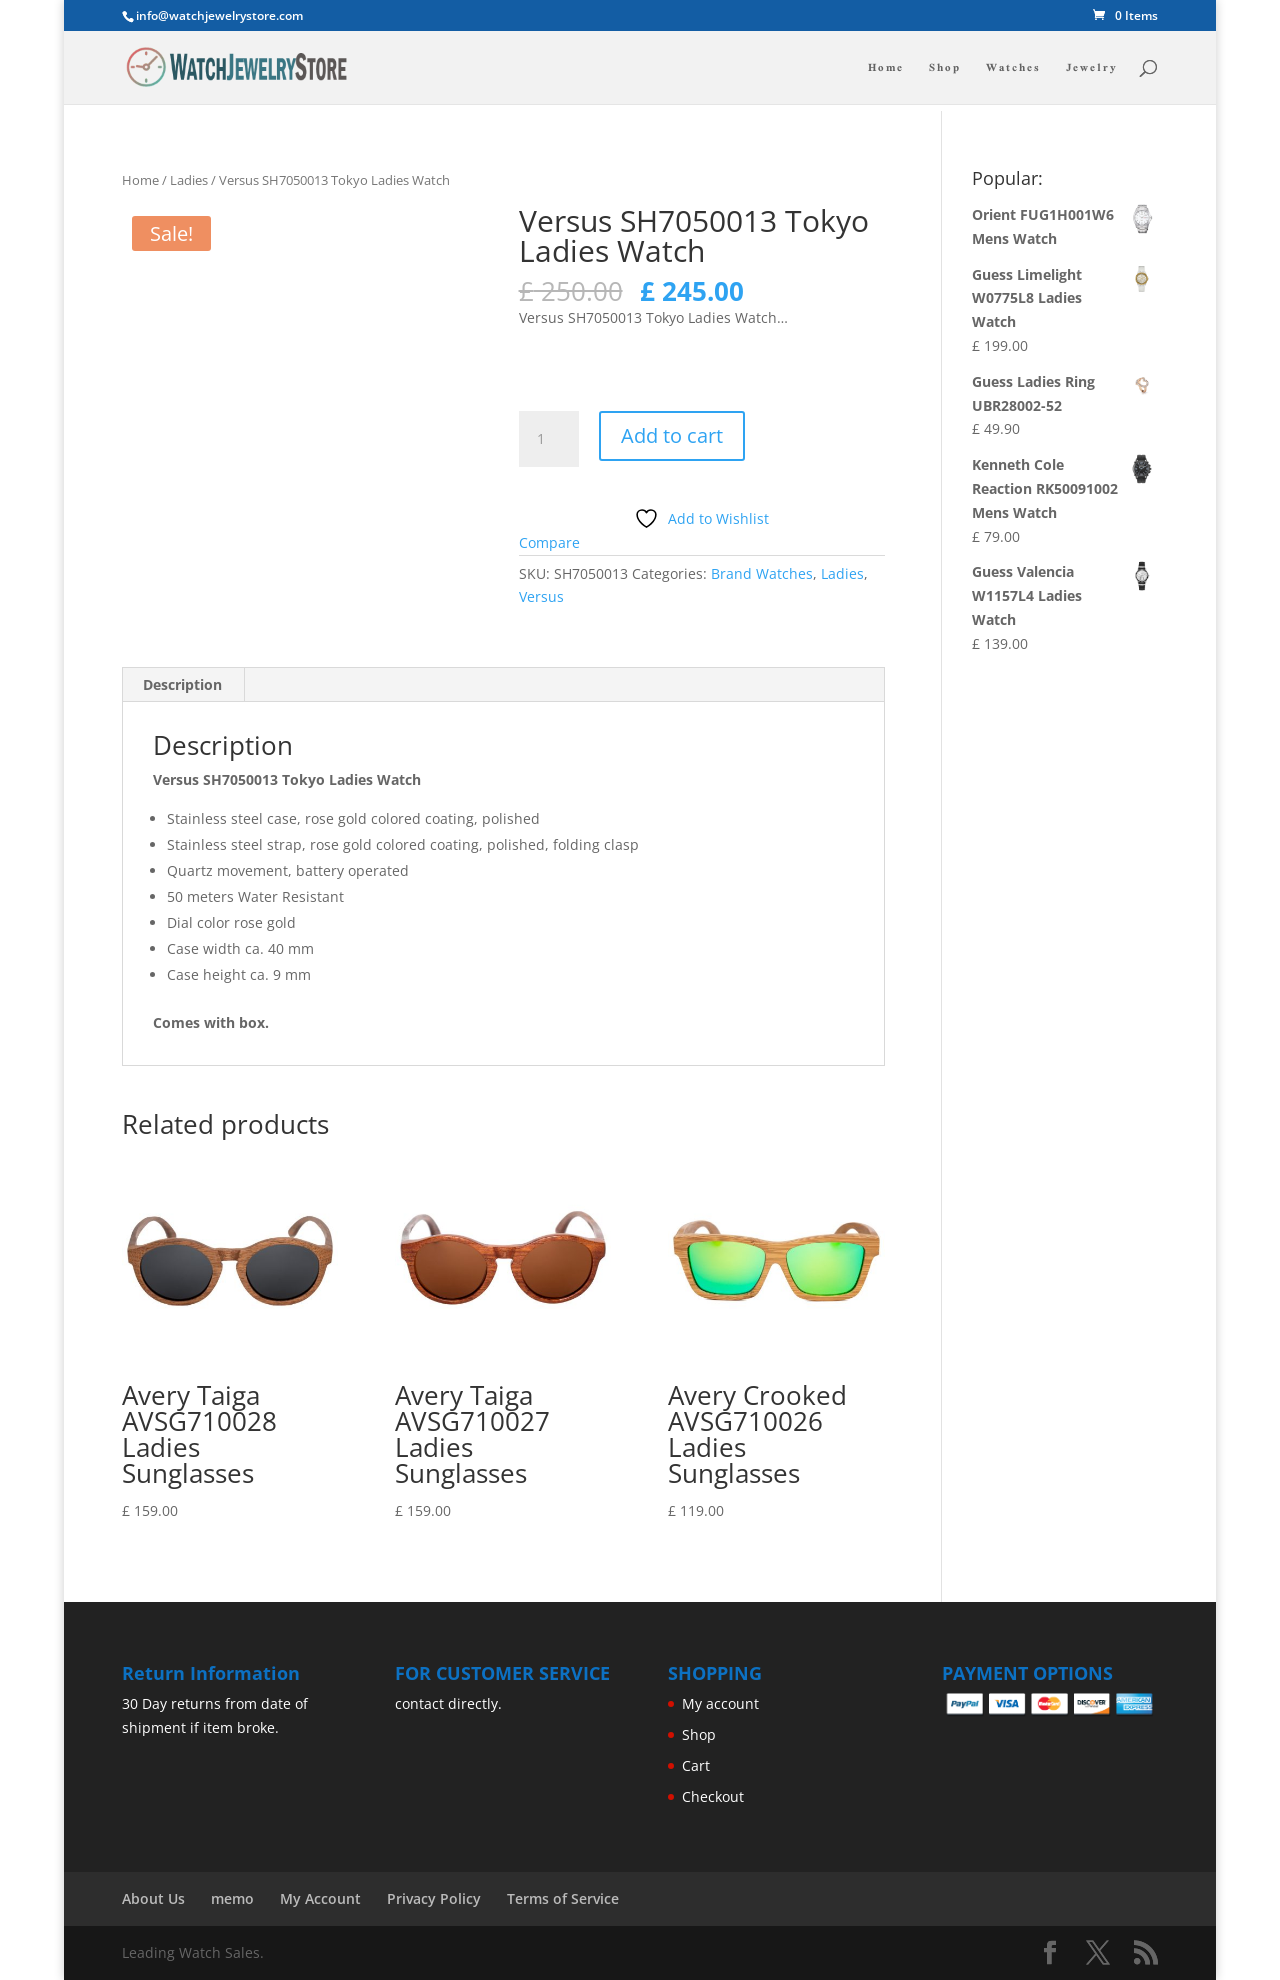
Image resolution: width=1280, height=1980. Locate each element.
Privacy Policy (434, 1898)
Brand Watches (762, 573)
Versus (541, 596)
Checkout (713, 1796)
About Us (153, 1898)
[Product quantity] (549, 439)
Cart (696, 1765)
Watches (1013, 69)
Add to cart (672, 435)
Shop (945, 69)
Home (886, 69)
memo (232, 1898)
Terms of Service (563, 1898)
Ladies (189, 180)
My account (720, 1703)
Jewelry (1092, 69)
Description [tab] (182, 684)
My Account (320, 1898)
